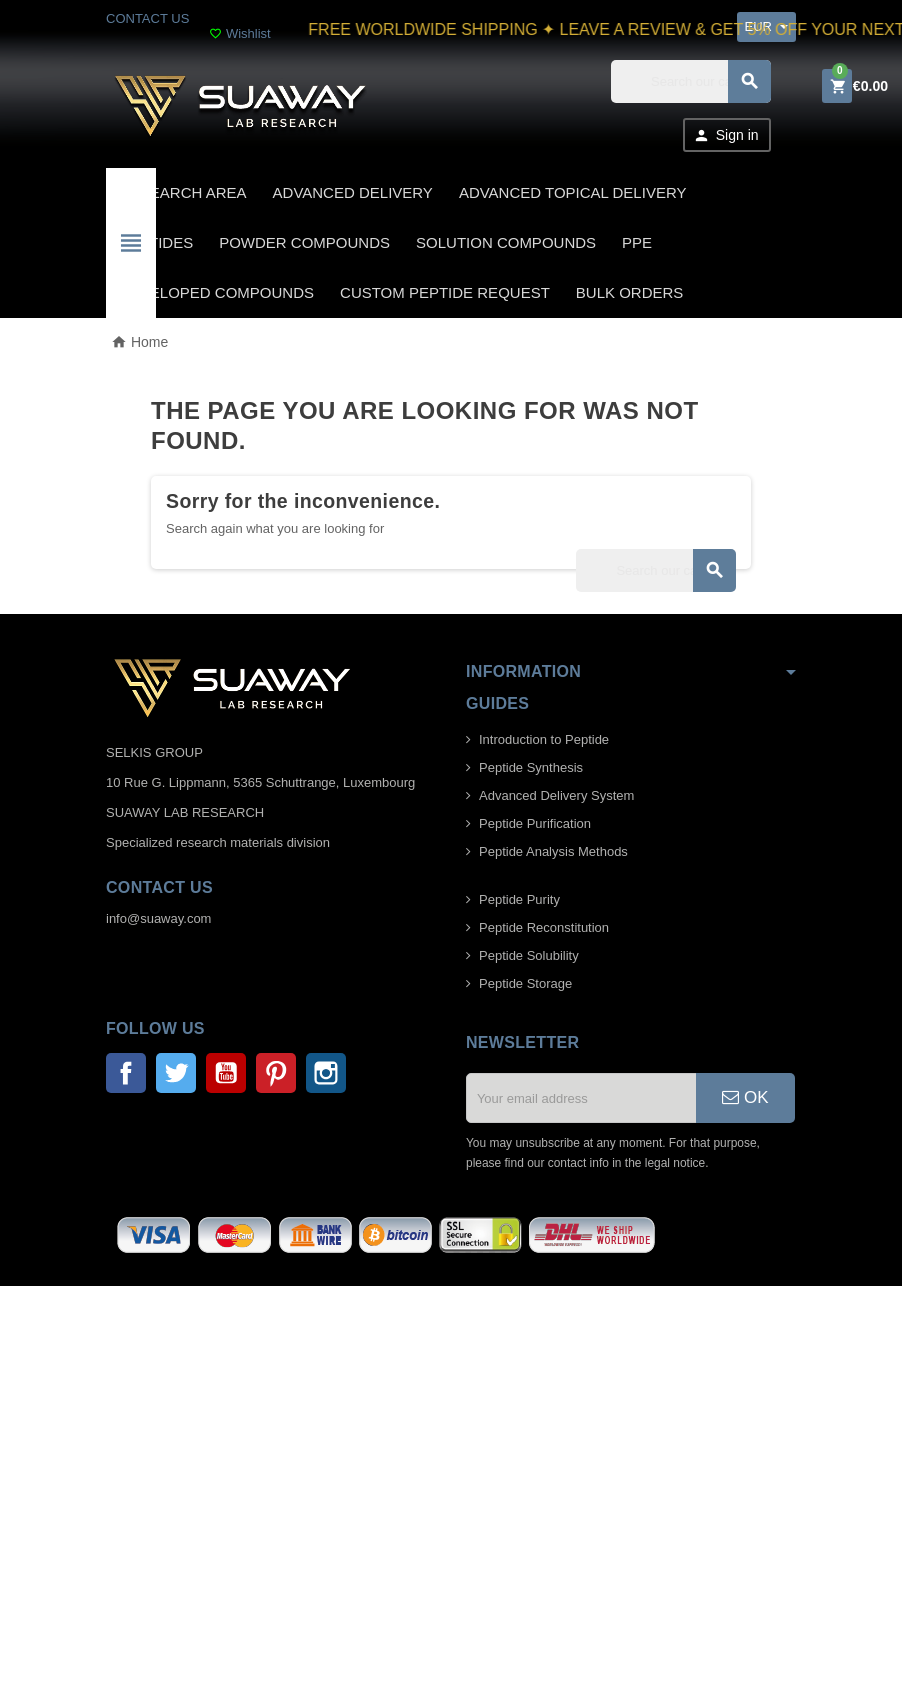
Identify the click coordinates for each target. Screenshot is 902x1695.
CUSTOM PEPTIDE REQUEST (445, 292)
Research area (183, 192)
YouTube (226, 1073)
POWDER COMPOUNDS (304, 242)
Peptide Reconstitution (544, 927)
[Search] (691, 81)
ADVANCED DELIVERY (353, 192)
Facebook (126, 1073)
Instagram (326, 1073)
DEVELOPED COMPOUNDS (216, 292)
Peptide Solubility (529, 955)
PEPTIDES (156, 242)
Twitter (176, 1073)
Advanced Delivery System (556, 795)
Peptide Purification (535, 823)
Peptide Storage (525, 983)
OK (745, 1097)
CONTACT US (147, 18)
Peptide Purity (519, 899)
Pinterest (276, 1073)
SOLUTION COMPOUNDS (506, 242)
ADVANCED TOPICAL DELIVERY (573, 192)
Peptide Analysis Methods (553, 851)
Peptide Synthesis (531, 767)
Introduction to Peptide (544, 739)
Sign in (726, 135)
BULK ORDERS (630, 292)
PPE (637, 242)
